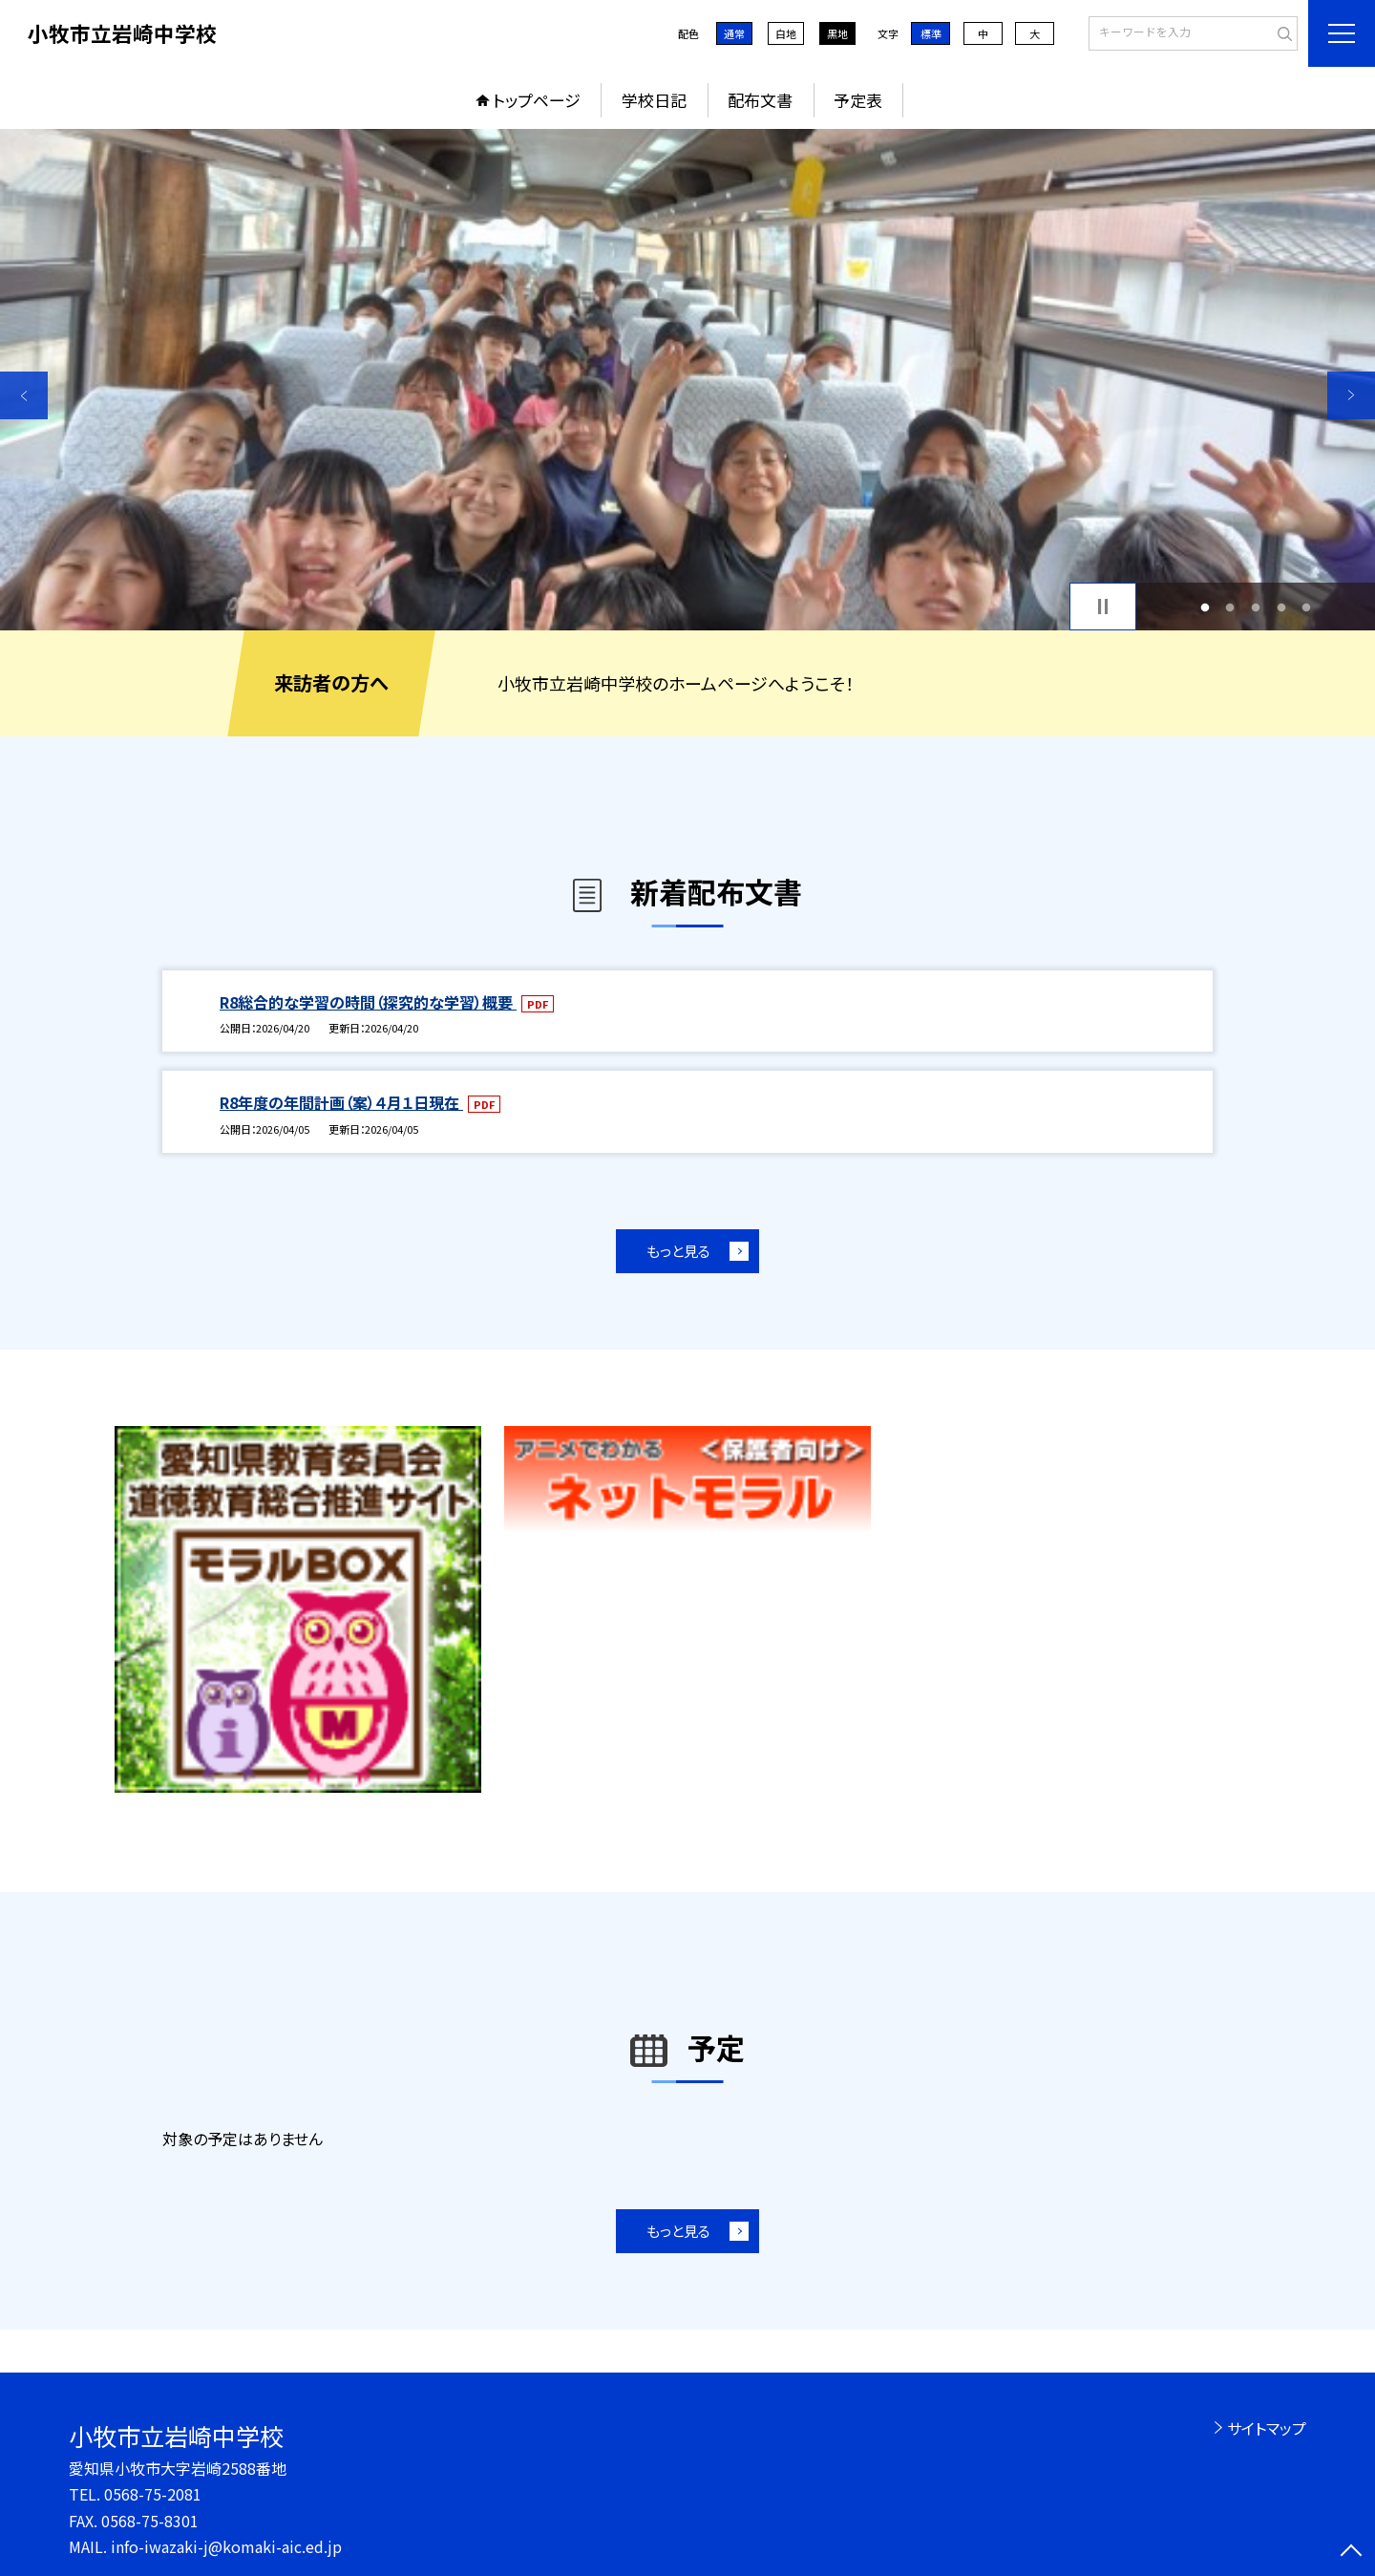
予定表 (858, 100)
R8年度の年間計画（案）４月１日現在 (341, 1102)
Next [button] (1351, 395)
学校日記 (654, 100)
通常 (734, 33)
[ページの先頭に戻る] (1351, 2552)
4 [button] (1281, 607)
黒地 (837, 33)
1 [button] (1204, 607)
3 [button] (1256, 607)
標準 (930, 33)
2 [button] (1230, 607)
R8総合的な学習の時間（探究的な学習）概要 (368, 1001)
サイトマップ (1266, 2427)
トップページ (537, 100)
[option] (687, 379)
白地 (785, 33)
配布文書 (760, 100)
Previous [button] (24, 395)
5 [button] (1306, 607)
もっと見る (678, 1251)
